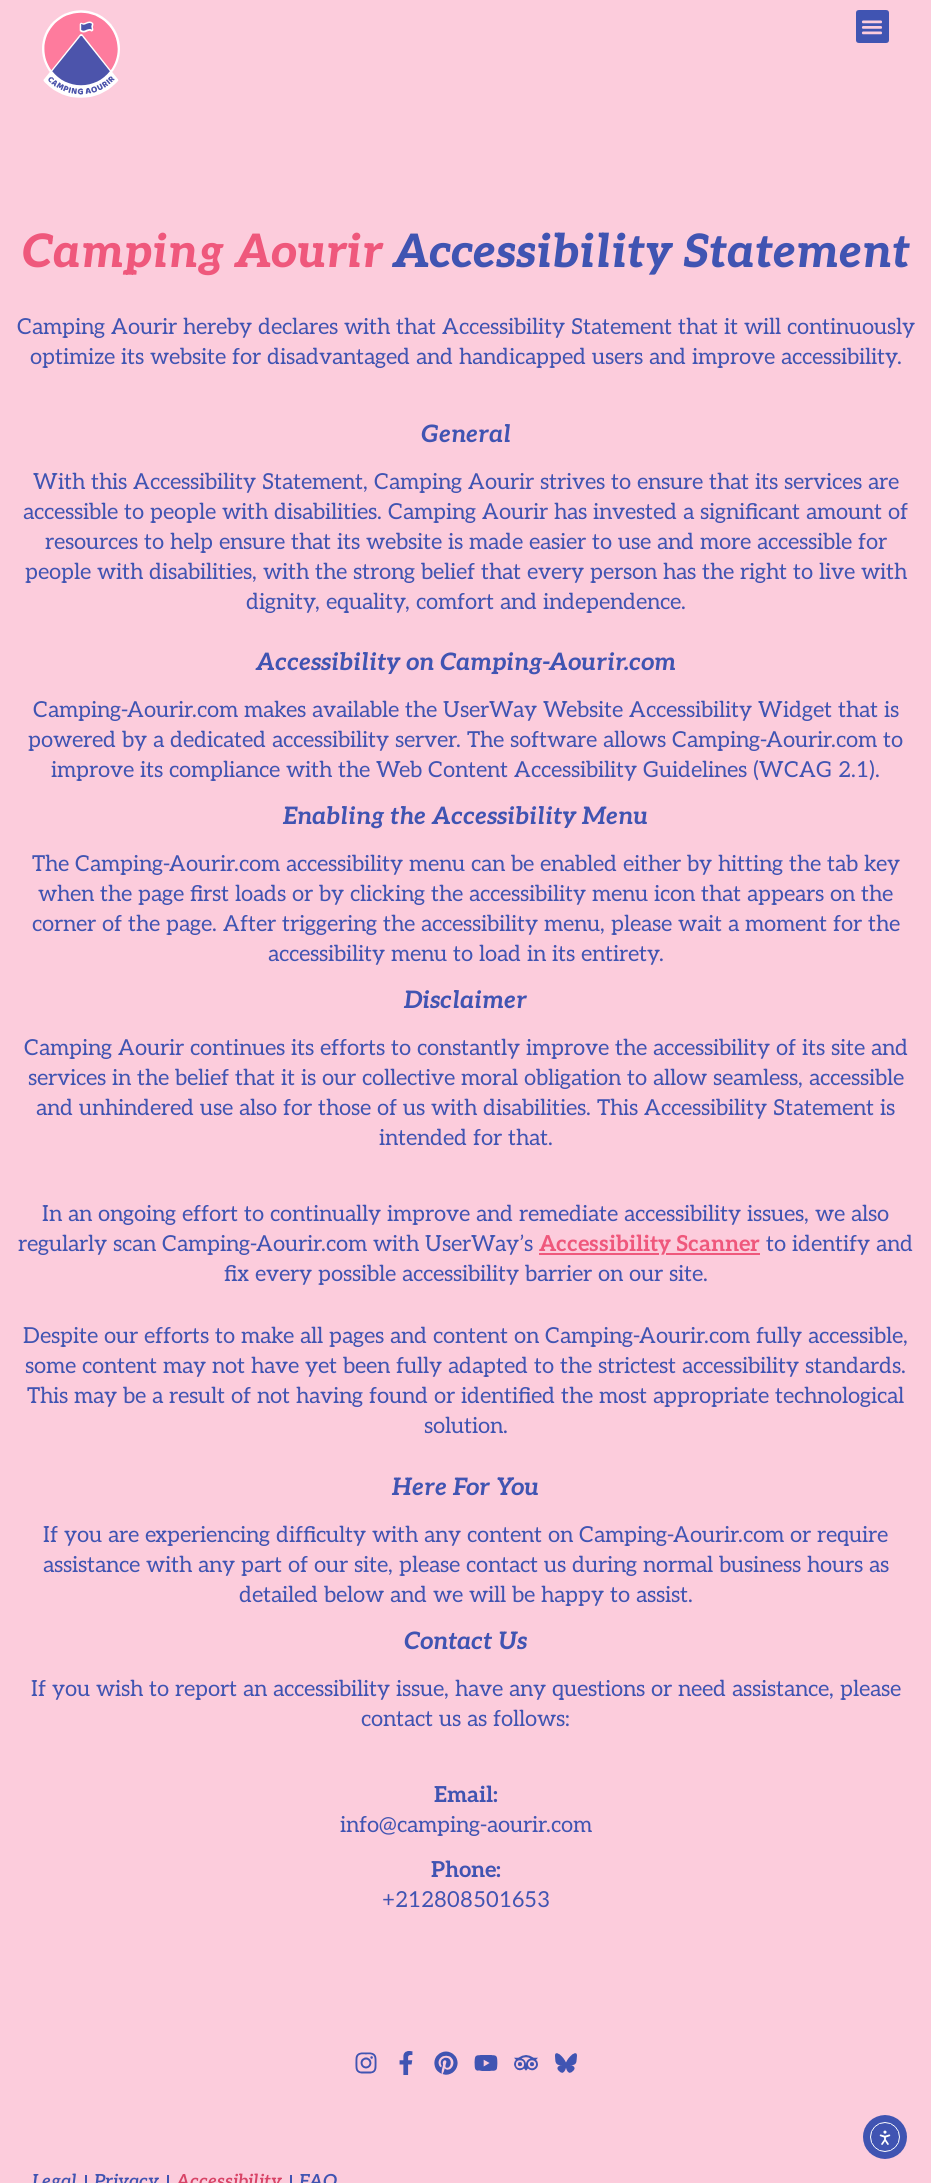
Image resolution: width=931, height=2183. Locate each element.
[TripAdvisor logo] (526, 2063)
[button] (872, 26)
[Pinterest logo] (446, 2063)
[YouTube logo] (486, 2063)
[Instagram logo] (366, 2063)
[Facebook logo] (406, 2063)
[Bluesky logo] (566, 2063)
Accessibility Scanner (649, 1244)
